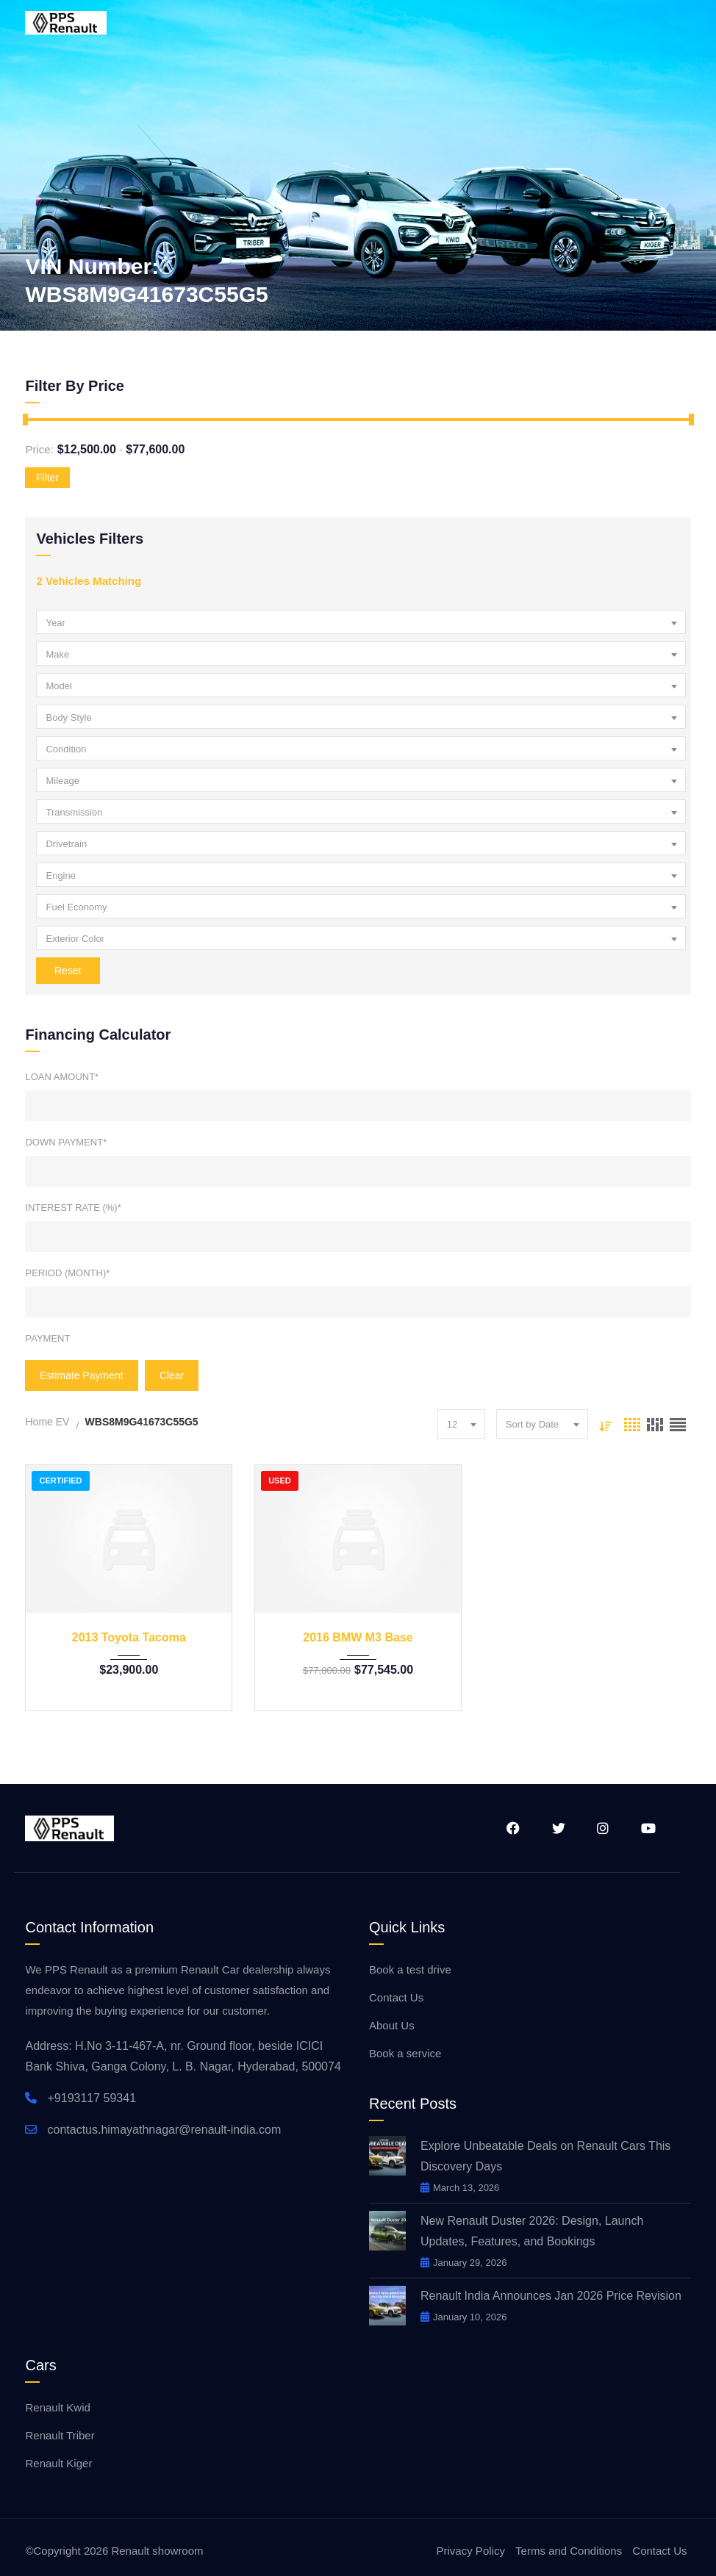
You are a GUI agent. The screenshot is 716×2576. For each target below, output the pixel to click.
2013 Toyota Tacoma (129, 1637)
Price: (39, 449)
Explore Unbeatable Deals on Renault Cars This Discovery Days (545, 2156)
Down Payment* (66, 1142)
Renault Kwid (57, 2407)
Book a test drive (410, 1969)
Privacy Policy (471, 2550)
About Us (392, 2025)
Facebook (512, 1828)
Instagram (603, 1828)
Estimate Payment (81, 1375)
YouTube (648, 1828)
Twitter (558, 1828)
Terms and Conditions (568, 2550)
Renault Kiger (58, 2463)
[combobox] (361, 622)
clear (172, 1375)
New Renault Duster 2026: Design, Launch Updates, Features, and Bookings (531, 2231)
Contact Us (396, 1997)
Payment (47, 1338)
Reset (68, 970)
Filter (47, 477)
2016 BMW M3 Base (357, 1637)
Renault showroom (157, 2550)
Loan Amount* (62, 1076)
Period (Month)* (67, 1272)
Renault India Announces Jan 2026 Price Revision (552, 2295)
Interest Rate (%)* (73, 1207)
